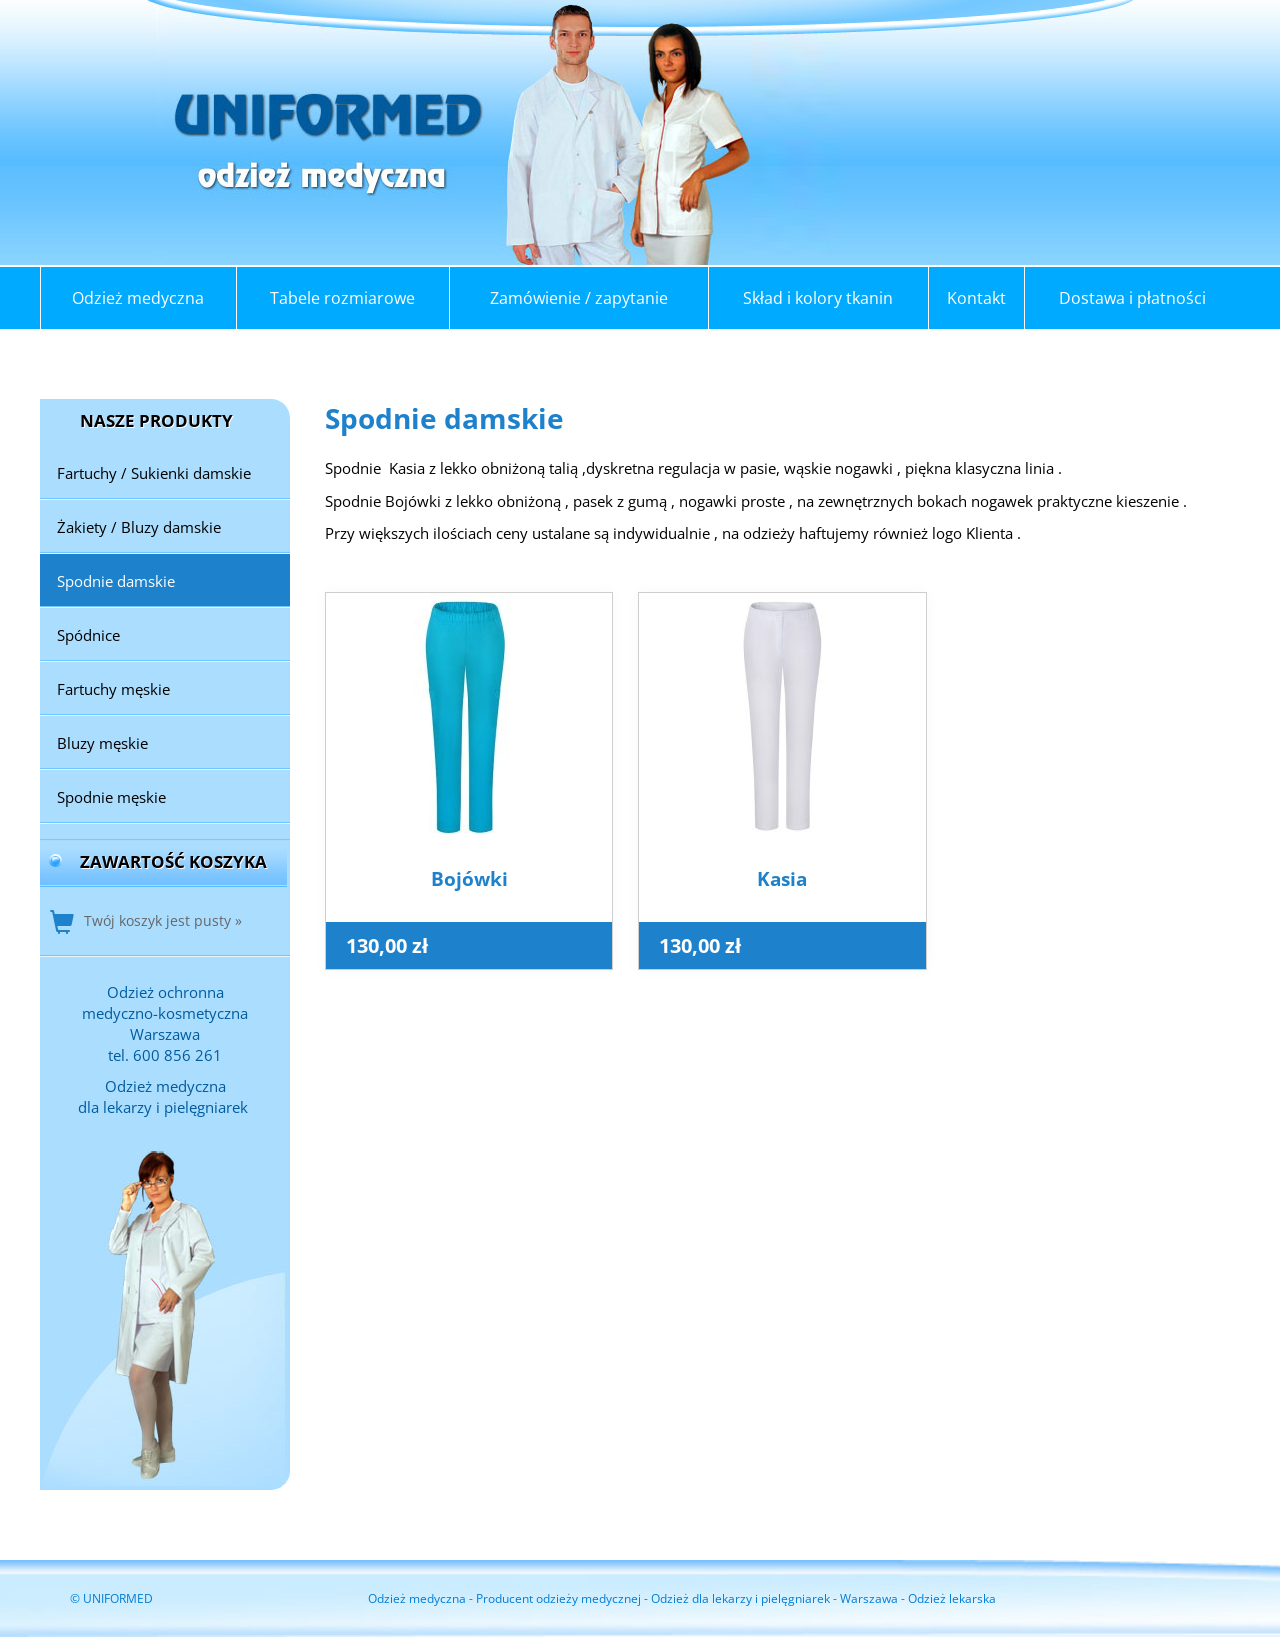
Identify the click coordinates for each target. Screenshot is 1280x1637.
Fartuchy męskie (113, 689)
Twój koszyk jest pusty (157, 920)
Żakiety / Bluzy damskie (139, 527)
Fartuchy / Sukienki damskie (154, 473)
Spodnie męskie (111, 797)
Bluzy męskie (102, 743)
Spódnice (88, 635)
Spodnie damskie (116, 581)
